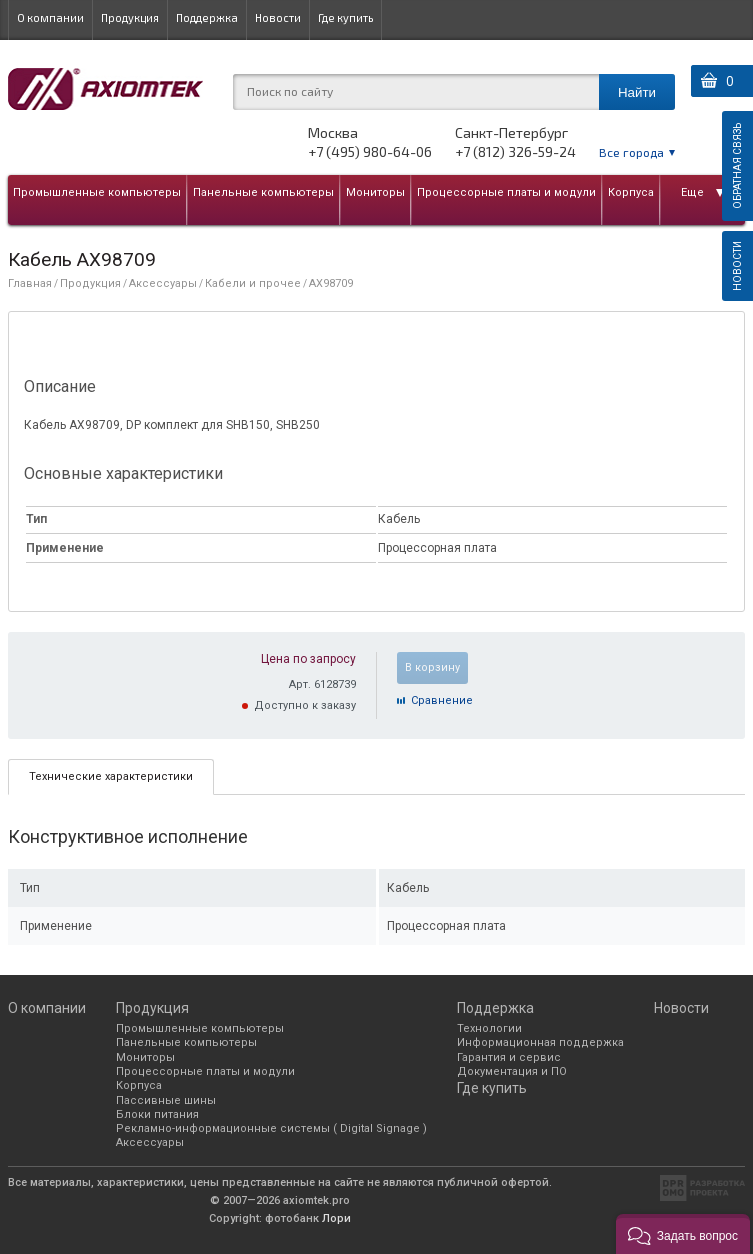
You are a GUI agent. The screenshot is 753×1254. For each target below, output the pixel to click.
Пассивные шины (166, 1100)
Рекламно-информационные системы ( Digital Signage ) (271, 1128)
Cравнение (442, 700)
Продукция (130, 17)
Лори (336, 1218)
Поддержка (207, 17)
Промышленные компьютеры (97, 192)
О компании (50, 17)
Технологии (489, 1028)
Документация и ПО (512, 1071)
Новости (278, 17)
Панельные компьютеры (263, 192)
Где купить (345, 17)
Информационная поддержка (540, 1042)
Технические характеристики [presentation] (111, 776)
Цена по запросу (308, 659)
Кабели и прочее (253, 283)
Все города (631, 152)
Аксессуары (163, 283)
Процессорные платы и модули (506, 192)
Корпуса (631, 192)
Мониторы (375, 192)
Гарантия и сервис (509, 1057)
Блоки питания (157, 1114)
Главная (30, 283)
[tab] (111, 776)
